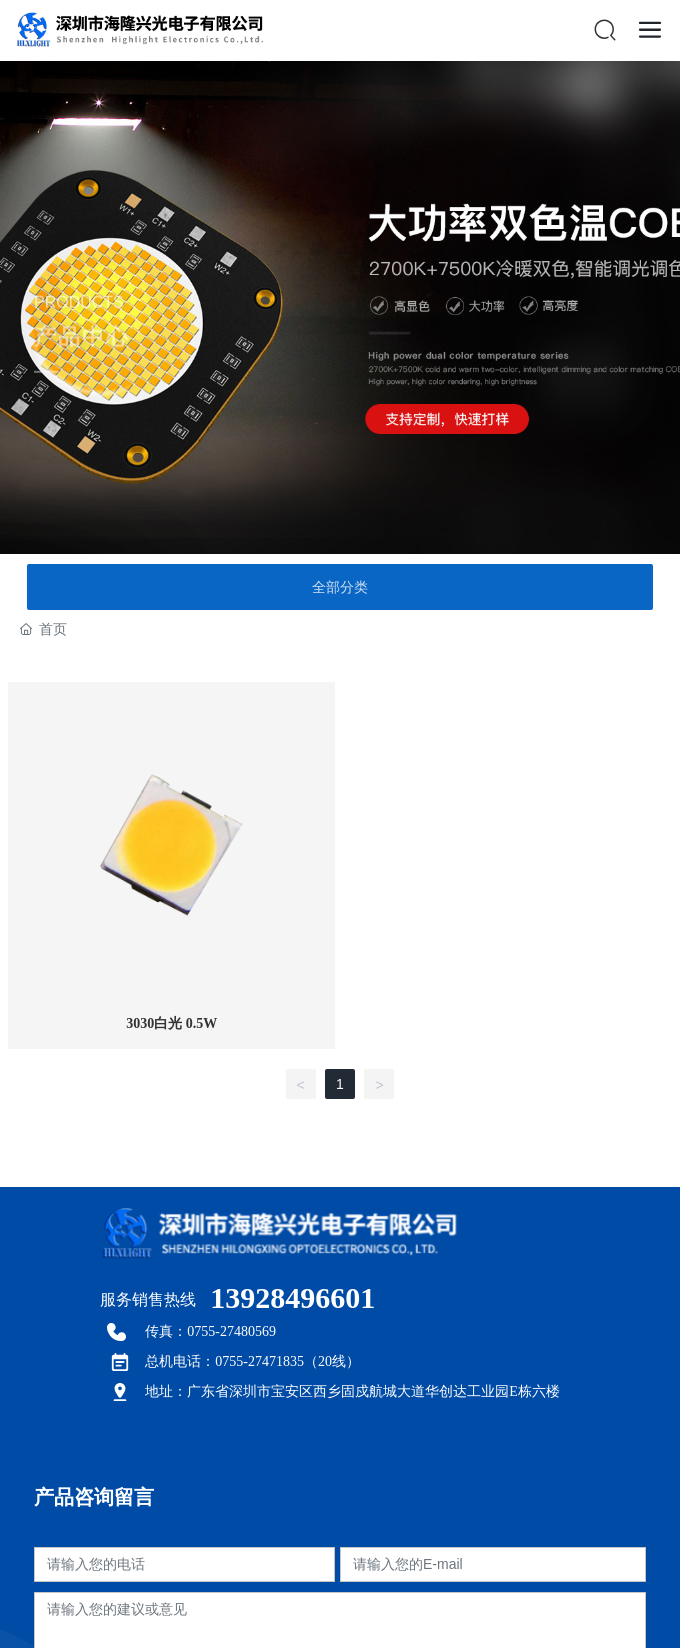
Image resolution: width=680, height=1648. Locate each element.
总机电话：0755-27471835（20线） (252, 1361)
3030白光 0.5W (171, 1023)
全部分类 (340, 587)
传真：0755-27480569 (210, 1331)
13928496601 (292, 1297)
